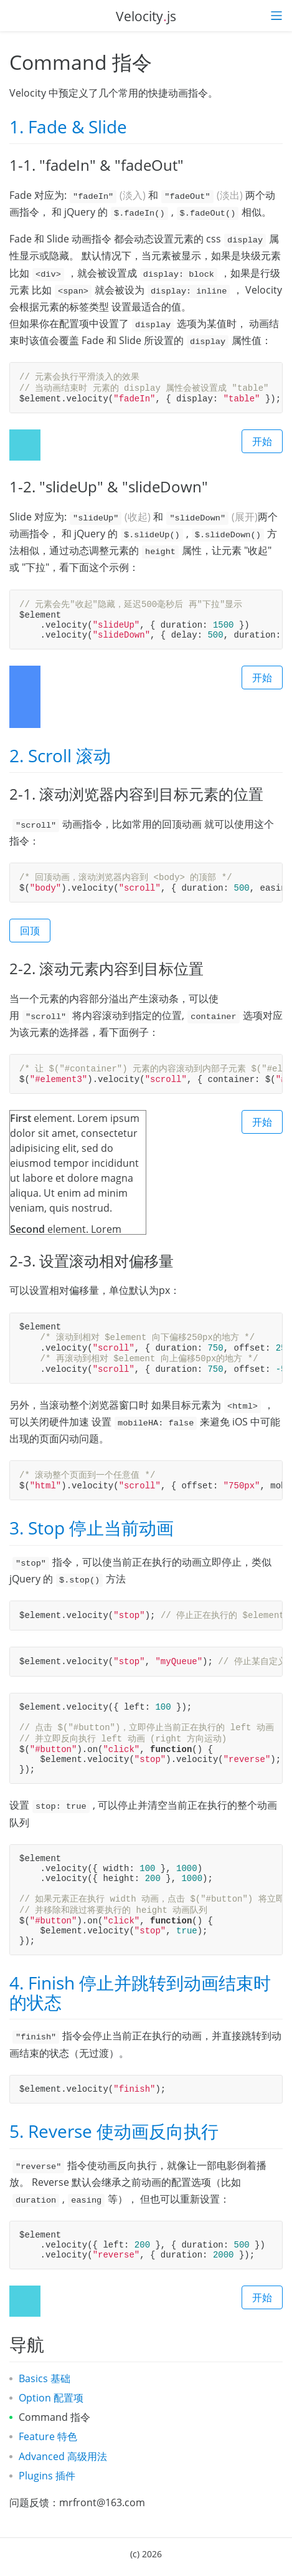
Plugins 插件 (47, 2476)
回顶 (30, 930)
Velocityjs (146, 15)
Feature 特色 (48, 2436)
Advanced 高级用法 (63, 2456)
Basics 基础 (44, 2378)
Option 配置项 (51, 2398)
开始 (262, 441)
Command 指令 (54, 2417)
